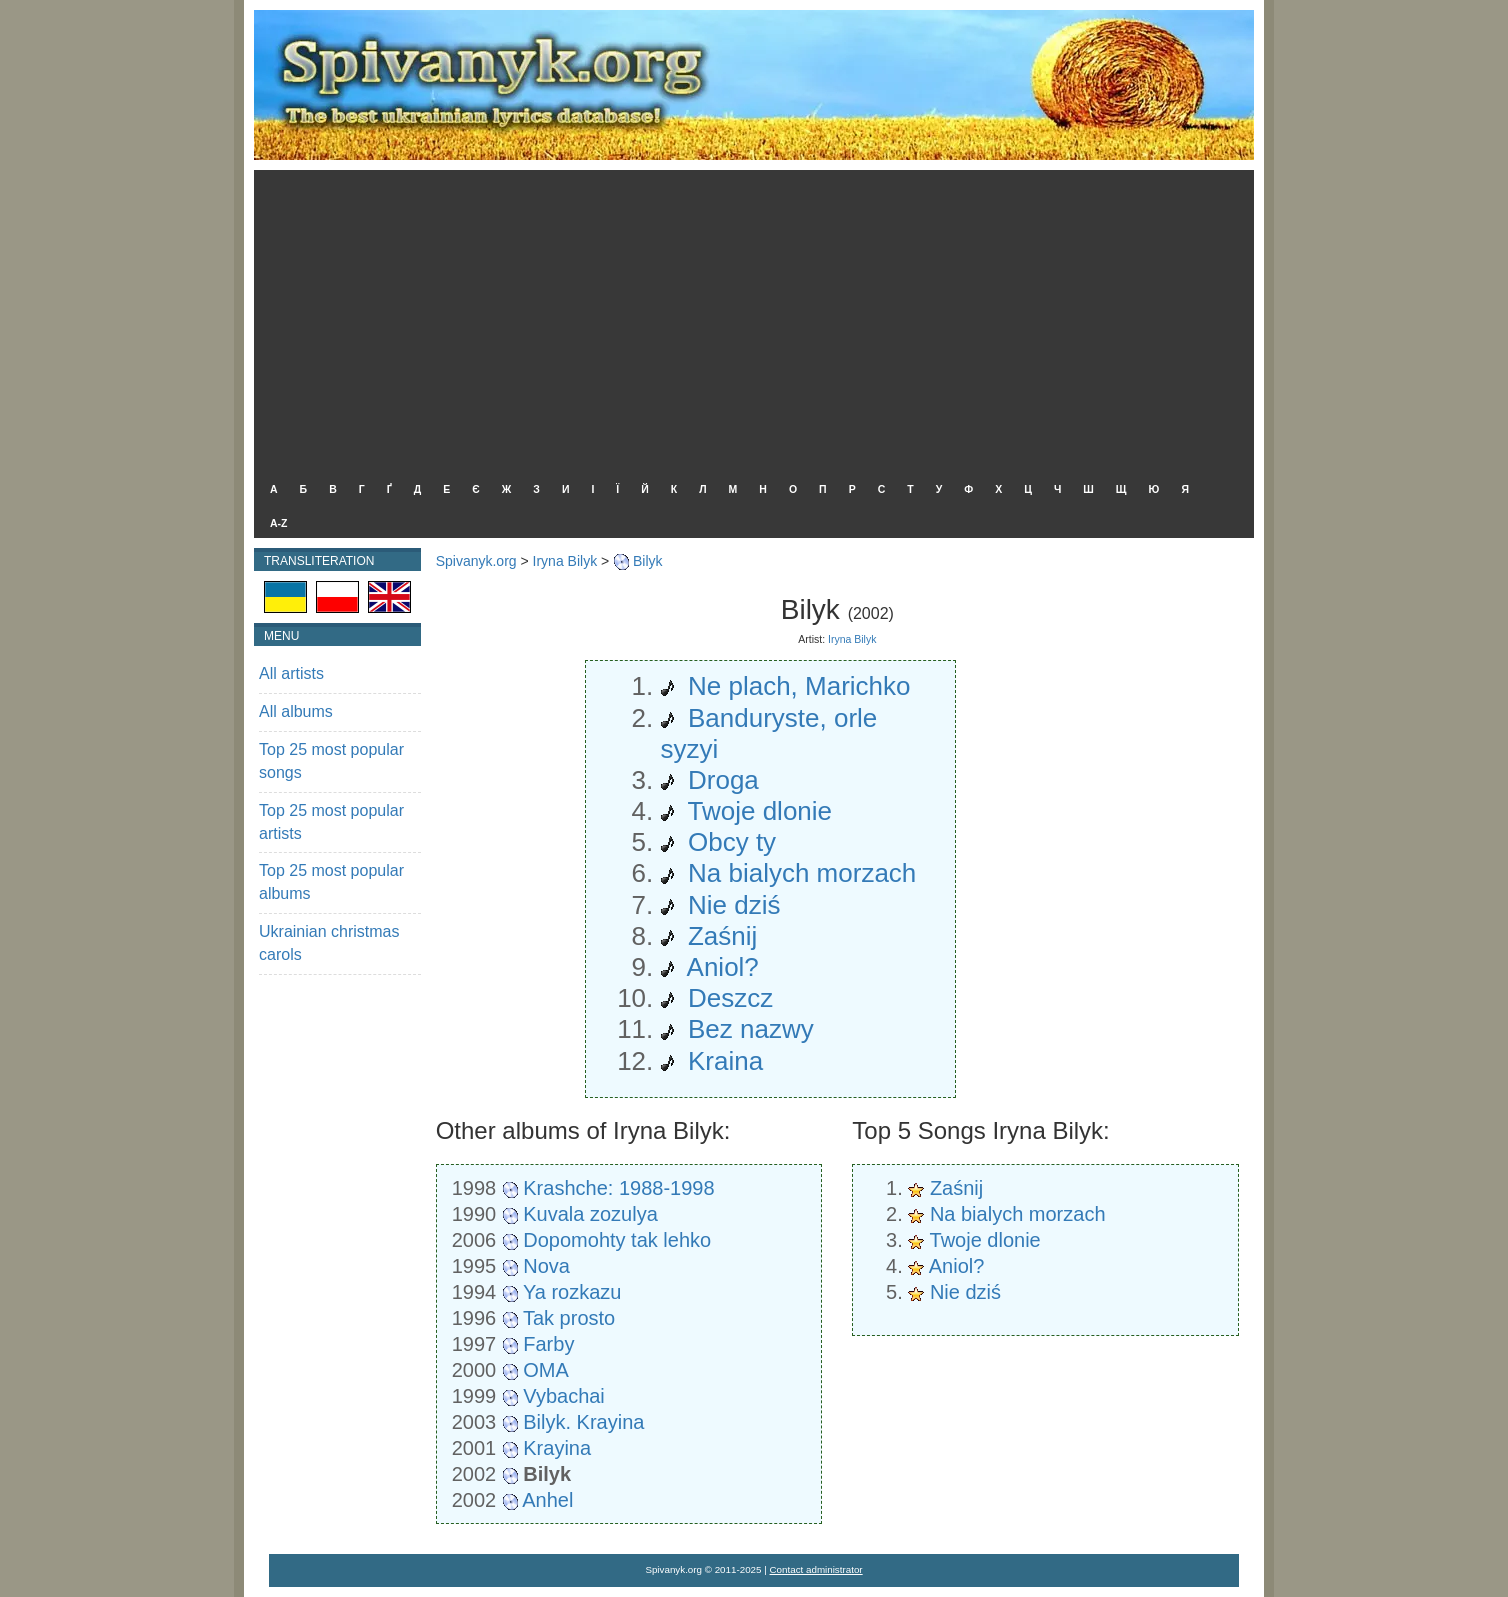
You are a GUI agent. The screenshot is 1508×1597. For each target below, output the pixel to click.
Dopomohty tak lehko (617, 1240)
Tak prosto (569, 1318)
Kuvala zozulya (590, 1214)
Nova (546, 1266)
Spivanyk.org (476, 561)
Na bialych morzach (1018, 1214)
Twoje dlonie (985, 1240)
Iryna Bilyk (565, 561)
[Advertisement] (749, 320)
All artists (291, 673)
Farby (548, 1344)
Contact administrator (816, 1569)
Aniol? (957, 1266)
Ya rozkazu (572, 1292)
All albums (296, 711)
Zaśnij (956, 1188)
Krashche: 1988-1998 (618, 1188)
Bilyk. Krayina (583, 1422)
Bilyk (648, 561)
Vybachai (564, 1396)
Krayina (557, 1448)
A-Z (279, 523)
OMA (546, 1370)
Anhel (547, 1500)
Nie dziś (965, 1292)
